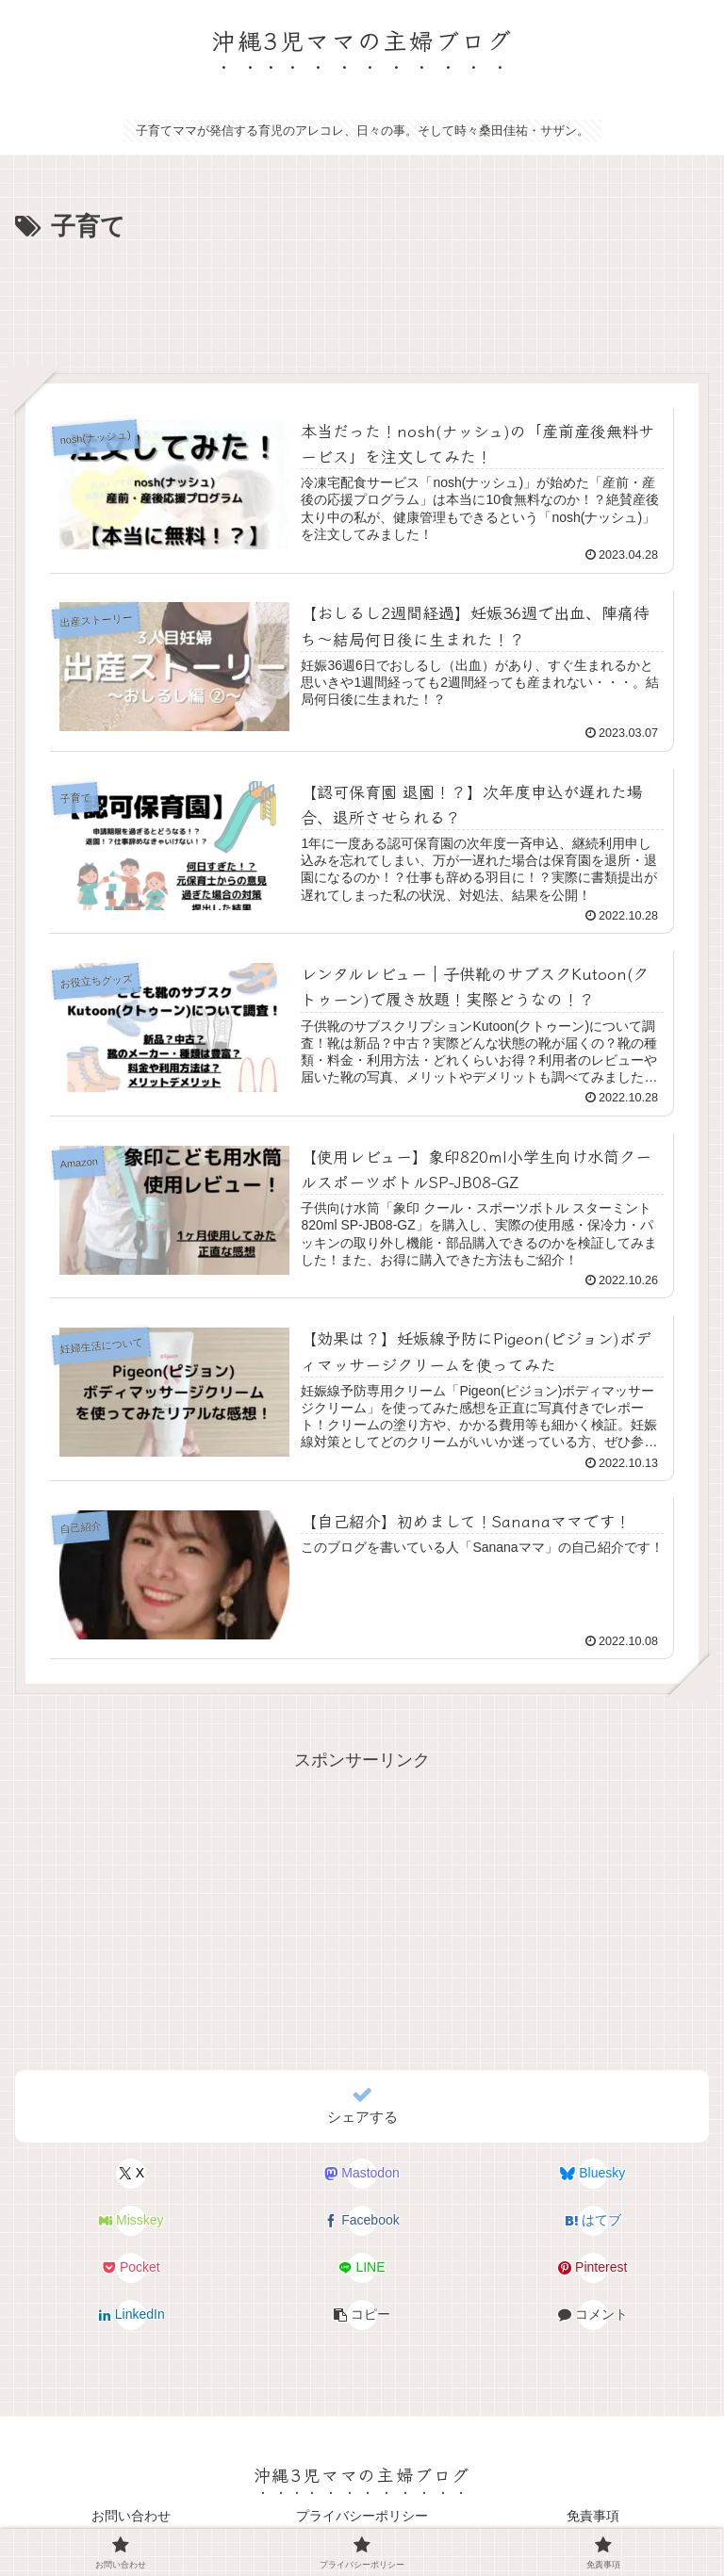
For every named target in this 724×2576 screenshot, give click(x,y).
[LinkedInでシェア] (131, 2315)
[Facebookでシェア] (361, 2221)
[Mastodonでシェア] (361, 2174)
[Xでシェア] (131, 2174)
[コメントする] (592, 2315)
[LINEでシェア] (361, 2268)
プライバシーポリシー (362, 2515)
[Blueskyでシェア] (592, 2174)
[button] (361, 2315)
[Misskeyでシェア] (131, 2221)
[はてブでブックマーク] (592, 2221)
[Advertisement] (362, 300)
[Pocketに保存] (131, 2268)
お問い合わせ (131, 2515)
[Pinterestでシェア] (592, 2268)
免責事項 (593, 2515)
